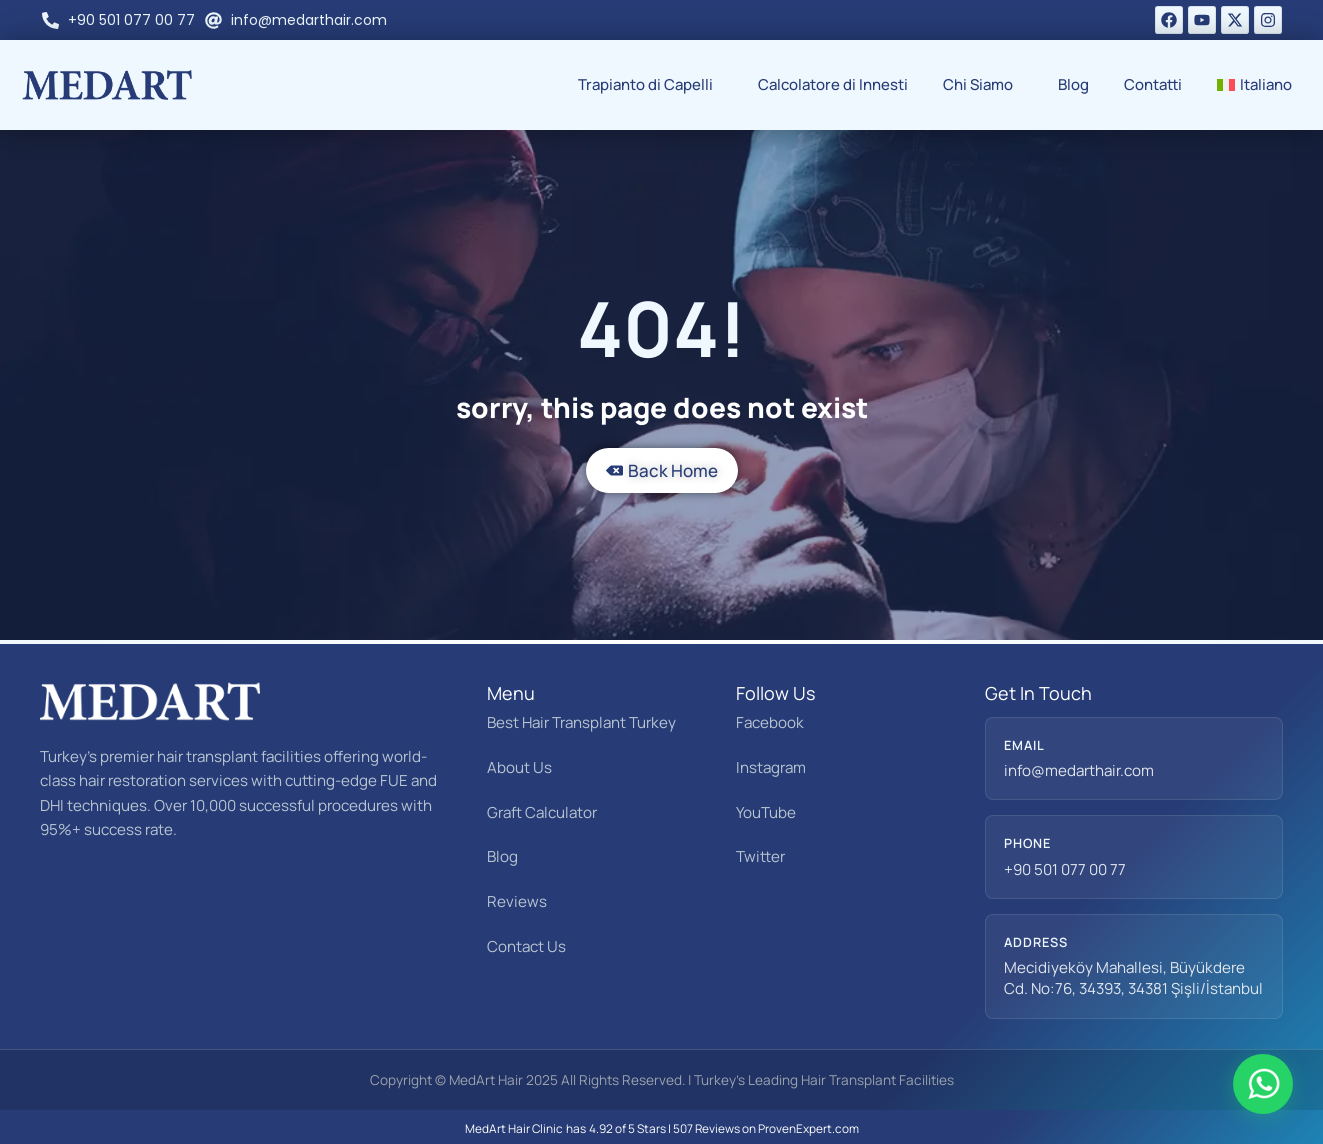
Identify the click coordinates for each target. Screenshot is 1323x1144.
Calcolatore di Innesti (833, 84)
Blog (1073, 84)
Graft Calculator (542, 812)
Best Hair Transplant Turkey (581, 722)
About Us (519, 767)
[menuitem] (1259, 85)
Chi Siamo (983, 84)
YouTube (766, 812)
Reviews (517, 901)
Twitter (760, 856)
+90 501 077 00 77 (1065, 869)
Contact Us (526, 946)
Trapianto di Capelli (650, 84)
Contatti (1153, 84)
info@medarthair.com (1079, 770)
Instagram (771, 767)
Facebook (770, 722)
